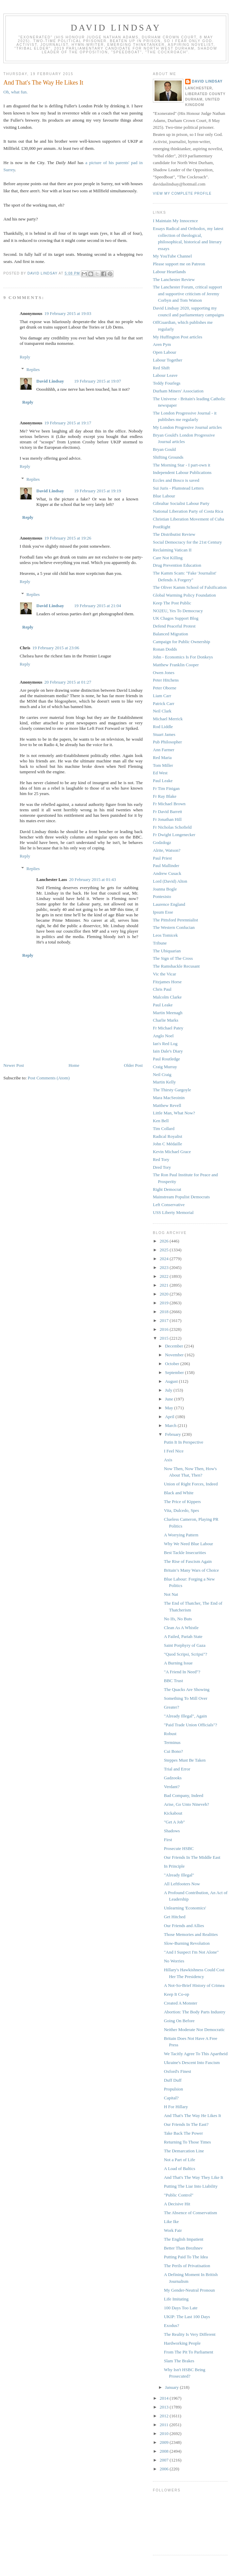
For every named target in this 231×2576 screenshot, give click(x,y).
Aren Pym (162, 344)
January (172, 2387)
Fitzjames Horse (167, 981)
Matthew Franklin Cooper (176, 664)
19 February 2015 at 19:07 (97, 381)
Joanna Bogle (165, 889)
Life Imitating (176, 2298)
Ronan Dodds (165, 649)
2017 (165, 1320)
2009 (165, 2442)
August (172, 1381)
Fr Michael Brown (169, 803)
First (168, 1839)
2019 (165, 1302)
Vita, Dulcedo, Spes (181, 1510)
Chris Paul (162, 989)
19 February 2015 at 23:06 (55, 647)
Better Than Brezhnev (183, 2248)
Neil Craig (162, 1074)
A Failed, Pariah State (183, 1636)
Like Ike (171, 2221)
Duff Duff (172, 2080)
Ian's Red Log (165, 1043)
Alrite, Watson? (166, 850)
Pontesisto (162, 896)
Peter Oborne (164, 687)
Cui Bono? (173, 1751)
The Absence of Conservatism (190, 2212)
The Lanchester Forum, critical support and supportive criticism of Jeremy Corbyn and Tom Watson (187, 293)
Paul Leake (163, 780)
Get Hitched (174, 1916)
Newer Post (13, 1065)
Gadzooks (172, 1777)
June (169, 1398)
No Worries (174, 1960)
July (169, 1390)
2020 (165, 1293)
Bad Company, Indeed (183, 1795)
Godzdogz (162, 842)
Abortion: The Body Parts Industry (194, 2011)
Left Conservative (169, 1204)
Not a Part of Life (179, 2159)
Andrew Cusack (167, 873)
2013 (165, 2407)
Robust (170, 1733)
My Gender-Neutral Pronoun (189, 2290)
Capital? (171, 2097)
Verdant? (171, 1786)
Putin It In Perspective (183, 1442)
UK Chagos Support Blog (175, 618)
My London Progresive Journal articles (187, 427)
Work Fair (173, 2230)
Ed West (160, 772)
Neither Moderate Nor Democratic (194, 2029)
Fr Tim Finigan (166, 788)
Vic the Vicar (164, 973)
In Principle (174, 1866)
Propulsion (173, 2089)
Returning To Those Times (187, 2142)
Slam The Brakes (179, 2360)
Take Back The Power (183, 2133)
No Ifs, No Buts (178, 1618)
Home (74, 1065)
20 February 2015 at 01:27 (67, 682)
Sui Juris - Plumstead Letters (178, 488)
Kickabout (173, 1813)
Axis (168, 1459)
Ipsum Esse (163, 912)
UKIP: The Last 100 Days (187, 2316)
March (171, 1425)
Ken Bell (161, 1120)
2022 (165, 1276)
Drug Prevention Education (177, 565)
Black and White (178, 1492)
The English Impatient (183, 2239)
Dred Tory (162, 1167)
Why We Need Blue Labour (188, 1543)
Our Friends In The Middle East (192, 1857)
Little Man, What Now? (174, 1112)
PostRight (161, 526)
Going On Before (179, 2020)
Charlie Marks (165, 1020)
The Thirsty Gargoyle (172, 1089)
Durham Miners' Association (178, 390)
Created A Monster (180, 2003)
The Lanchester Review (174, 279)
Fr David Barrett (167, 811)
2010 (165, 2433)
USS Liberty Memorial (173, 1212)
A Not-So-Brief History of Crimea (194, 1985)
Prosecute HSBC (179, 1848)
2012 (165, 2415)
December (174, 1345)
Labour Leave (165, 375)
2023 (165, 1267)
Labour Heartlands (169, 271)
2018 (165, 1311)
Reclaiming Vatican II (172, 549)
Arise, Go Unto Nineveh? (186, 1804)
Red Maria (162, 757)
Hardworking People (182, 2343)
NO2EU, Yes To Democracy (178, 610)
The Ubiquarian (167, 950)
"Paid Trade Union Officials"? (190, 1724)
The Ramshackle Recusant (176, 966)
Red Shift (161, 367)
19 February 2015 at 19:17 (67, 422)
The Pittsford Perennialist (175, 919)
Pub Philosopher (167, 741)
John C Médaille (167, 1143)
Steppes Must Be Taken (185, 1760)
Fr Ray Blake (164, 796)
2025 (165, 1249)
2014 (165, 2398)
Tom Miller (163, 765)
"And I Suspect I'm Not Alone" (191, 1952)
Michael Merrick (168, 718)
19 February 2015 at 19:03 (67, 313)
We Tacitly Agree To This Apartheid (195, 2053)
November (175, 1354)
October (172, 1363)
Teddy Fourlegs (166, 383)
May (169, 1407)
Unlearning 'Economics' (185, 1907)
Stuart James (164, 734)
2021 (165, 1285)
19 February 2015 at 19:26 (67, 538)
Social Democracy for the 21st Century (187, 542)
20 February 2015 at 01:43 (92, 879)
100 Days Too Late (180, 2307)
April (170, 1416)
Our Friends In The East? (186, 2124)
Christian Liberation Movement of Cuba (188, 519)
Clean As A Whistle (181, 1627)
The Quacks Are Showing (186, 1689)
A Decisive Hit (177, 2203)
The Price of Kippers (182, 1501)
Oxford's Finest (177, 2071)
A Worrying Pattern (181, 1534)
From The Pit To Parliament (188, 2351)
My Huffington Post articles (177, 336)
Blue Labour (164, 495)
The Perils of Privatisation (187, 2265)
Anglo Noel (163, 1035)
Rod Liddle (163, 726)
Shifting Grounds (168, 457)
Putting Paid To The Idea (186, 2256)
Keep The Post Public (172, 602)
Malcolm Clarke (167, 997)
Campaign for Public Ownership (181, 641)
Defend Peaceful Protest (174, 626)
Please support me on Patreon (179, 263)
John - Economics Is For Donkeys (183, 656)
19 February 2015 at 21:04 (97, 605)
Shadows (172, 1830)
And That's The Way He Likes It (192, 2115)
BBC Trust (173, 1680)
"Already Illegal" (179, 1874)
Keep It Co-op (176, 1994)
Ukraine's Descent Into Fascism (191, 2062)
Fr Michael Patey (168, 1027)
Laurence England (169, 904)
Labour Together (167, 360)
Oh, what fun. (15, 91)
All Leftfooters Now (182, 1883)
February (173, 1434)
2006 (165, 2468)
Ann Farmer (163, 749)
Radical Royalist (167, 1136)
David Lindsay (116, 28)
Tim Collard (163, 1128)
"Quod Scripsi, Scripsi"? (185, 1654)
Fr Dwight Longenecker (174, 834)
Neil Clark (162, 710)
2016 (165, 1329)
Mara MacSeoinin (169, 1097)
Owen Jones (163, 672)
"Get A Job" (174, 1821)
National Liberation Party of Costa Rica (188, 511)
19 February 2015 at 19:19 (97, 490)
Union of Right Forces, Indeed (191, 1483)
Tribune (160, 943)
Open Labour (164, 352)
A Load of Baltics (179, 2168)
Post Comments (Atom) (49, 1077)
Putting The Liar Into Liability (190, 2186)
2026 (165, 1240)
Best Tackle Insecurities (185, 1552)
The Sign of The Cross (173, 958)
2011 (165, 2424)
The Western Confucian (174, 927)
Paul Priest (162, 858)
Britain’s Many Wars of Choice (191, 1570)
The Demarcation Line (184, 2150)
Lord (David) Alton (170, 881)
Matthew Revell (167, 1105)
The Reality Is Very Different (189, 2334)
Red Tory (161, 1159)
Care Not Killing (167, 557)
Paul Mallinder (166, 865)
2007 (165, 2460)
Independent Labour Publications (182, 472)
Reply (25, 356)
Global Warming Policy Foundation (184, 595)
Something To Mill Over (185, 1698)
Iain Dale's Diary (168, 1051)
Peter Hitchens (166, 680)
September (175, 1372)
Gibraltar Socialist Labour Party (181, 503)
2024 (165, 1258)
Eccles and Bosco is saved (176, 480)
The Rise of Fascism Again (188, 1561)
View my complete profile (182, 193)
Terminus (172, 1742)
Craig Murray (165, 1066)
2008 (165, 2451)
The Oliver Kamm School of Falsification (190, 587)
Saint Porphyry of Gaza (184, 1645)
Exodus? (171, 2325)
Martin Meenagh (167, 1012)
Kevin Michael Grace (172, 1151)
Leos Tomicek (165, 935)
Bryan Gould (164, 449)
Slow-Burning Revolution (187, 1943)
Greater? (171, 1707)
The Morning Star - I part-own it (181, 464)
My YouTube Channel (172, 256)
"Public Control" (178, 2195)
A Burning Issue (178, 1662)
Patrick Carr (163, 703)
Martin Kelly (164, 1081)
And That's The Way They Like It (193, 2177)
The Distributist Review (174, 534)
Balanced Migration (170, 633)
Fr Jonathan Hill (167, 819)
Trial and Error (177, 1768)
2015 (165, 1338)
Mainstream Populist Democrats (181, 1196)
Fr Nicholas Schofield (172, 827)
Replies (33, 369)
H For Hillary (176, 2106)
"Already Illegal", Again (185, 1715)
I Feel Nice (173, 1450)
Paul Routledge (166, 1058)
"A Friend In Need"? (182, 1671)
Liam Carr (162, 695)
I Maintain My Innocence (175, 220)
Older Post (133, 1065)
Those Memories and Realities (191, 1934)
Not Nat (171, 1594)
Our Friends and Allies (184, 1925)
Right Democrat (167, 1189)
